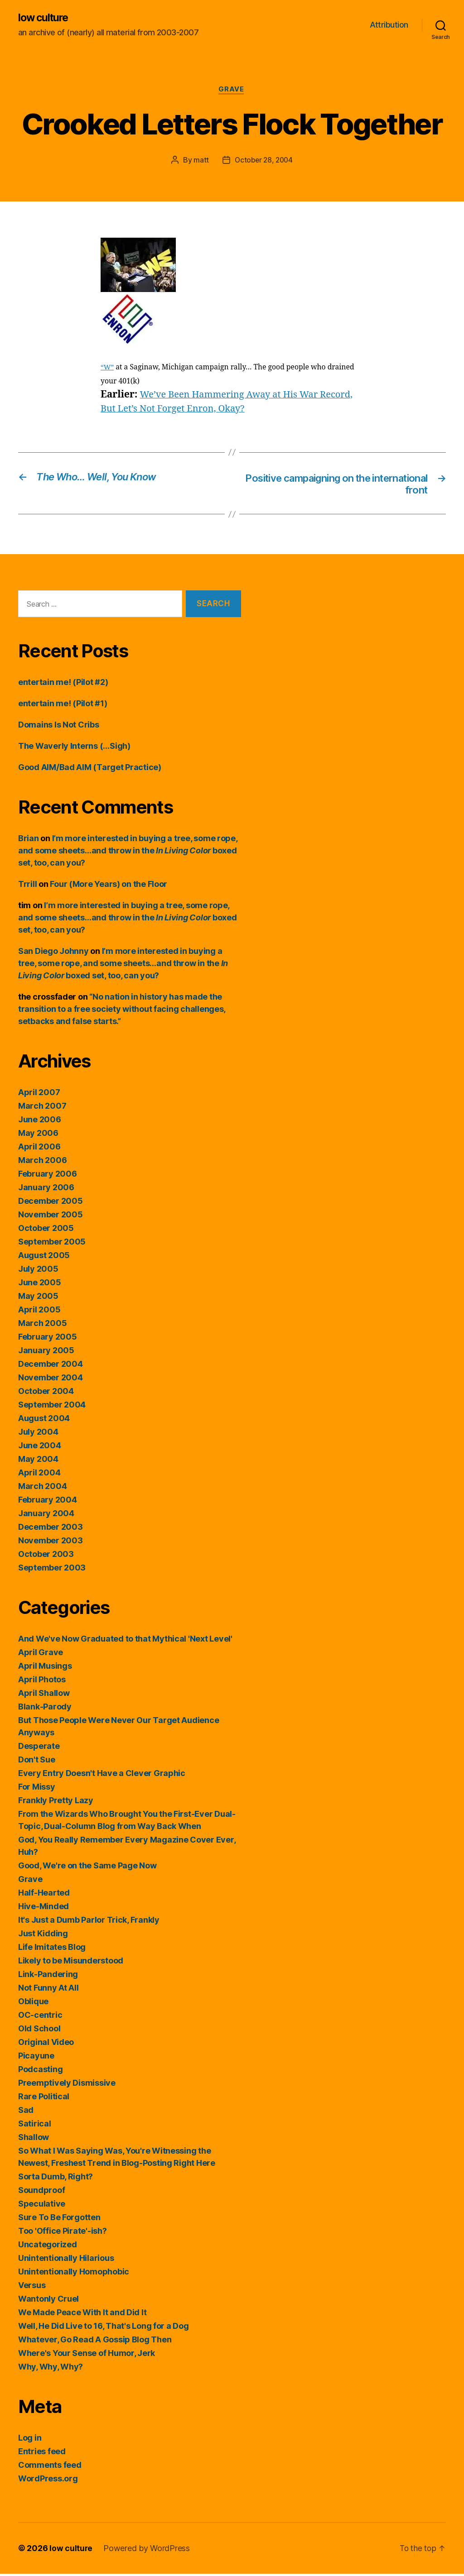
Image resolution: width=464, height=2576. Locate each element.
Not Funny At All (48, 1990)
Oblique (33, 2003)
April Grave (40, 1654)
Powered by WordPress (147, 2550)
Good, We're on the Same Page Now (87, 1867)
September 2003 (52, 1570)
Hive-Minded (43, 1908)
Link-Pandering (48, 1976)
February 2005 (47, 1339)
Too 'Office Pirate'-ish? (62, 2233)
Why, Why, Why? (50, 2369)
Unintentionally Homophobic (73, 2274)
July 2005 (38, 1271)
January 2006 (46, 1189)
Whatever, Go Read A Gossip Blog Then (94, 2341)
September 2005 (52, 1244)
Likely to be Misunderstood (70, 1963)
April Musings (45, 1668)
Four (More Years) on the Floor (108, 886)
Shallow (33, 2139)
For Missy (36, 1789)
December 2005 (50, 1203)
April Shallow (44, 1695)
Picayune (36, 2058)
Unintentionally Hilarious (66, 2260)
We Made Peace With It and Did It (82, 2314)
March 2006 (42, 1162)
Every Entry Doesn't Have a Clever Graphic (101, 1775)
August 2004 (44, 1420)
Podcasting (40, 2071)
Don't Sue (36, 1762)
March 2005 (42, 1325)
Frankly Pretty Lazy (55, 1802)
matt (200, 161)
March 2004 (42, 1488)
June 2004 (39, 1447)
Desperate (39, 1748)
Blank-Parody (45, 1709)
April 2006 (39, 1149)
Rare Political (43, 2098)
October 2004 (46, 1393)
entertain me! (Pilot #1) (62, 705)
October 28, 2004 (264, 161)
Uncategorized (47, 2246)
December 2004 (50, 1366)
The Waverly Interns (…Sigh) (74, 748)
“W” (108, 368)
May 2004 (38, 1461)
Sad (26, 2112)
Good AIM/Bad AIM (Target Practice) (89, 769)
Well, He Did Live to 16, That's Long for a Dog (103, 2328)
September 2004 (52, 1407)
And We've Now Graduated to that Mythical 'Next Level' (125, 1641)
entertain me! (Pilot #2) (63, 684)
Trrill (27, 886)
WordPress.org (48, 2480)
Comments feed (50, 2467)
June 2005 (39, 1284)
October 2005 (46, 1230)
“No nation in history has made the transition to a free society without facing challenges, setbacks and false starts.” (121, 1011)
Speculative (41, 2206)
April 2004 (39, 1475)
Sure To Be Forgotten (59, 2219)
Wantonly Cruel (48, 2301)
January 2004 (46, 1515)
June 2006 (39, 1121)
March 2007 (42, 1108)
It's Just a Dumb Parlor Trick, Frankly (89, 1922)
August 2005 (44, 1257)
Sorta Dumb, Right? (55, 2178)
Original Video (46, 2044)
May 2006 (38, 1135)
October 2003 (46, 1556)
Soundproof (41, 2192)
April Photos (42, 1681)
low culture (45, 18)
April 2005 (39, 1312)
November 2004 (50, 1379)
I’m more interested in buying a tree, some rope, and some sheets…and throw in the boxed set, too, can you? (127, 853)
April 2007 (39, 1094)
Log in (29, 2440)
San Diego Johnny (53, 953)
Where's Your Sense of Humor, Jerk (86, 2355)
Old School (39, 2030)
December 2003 (50, 1529)
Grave (232, 90)
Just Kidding (43, 1935)
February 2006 (47, 1176)
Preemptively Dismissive (67, 2085)
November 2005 (50, 1216)
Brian (28, 840)
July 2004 (38, 1434)
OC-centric (40, 2017)
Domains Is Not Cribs (58, 727)
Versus (31, 2287)
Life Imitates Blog (52, 1949)
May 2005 (38, 1298)
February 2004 (47, 1502)
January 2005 (46, 1352)
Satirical (34, 2126)
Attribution (389, 25)
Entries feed (42, 2453)
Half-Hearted (44, 1895)
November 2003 (50, 1542)
